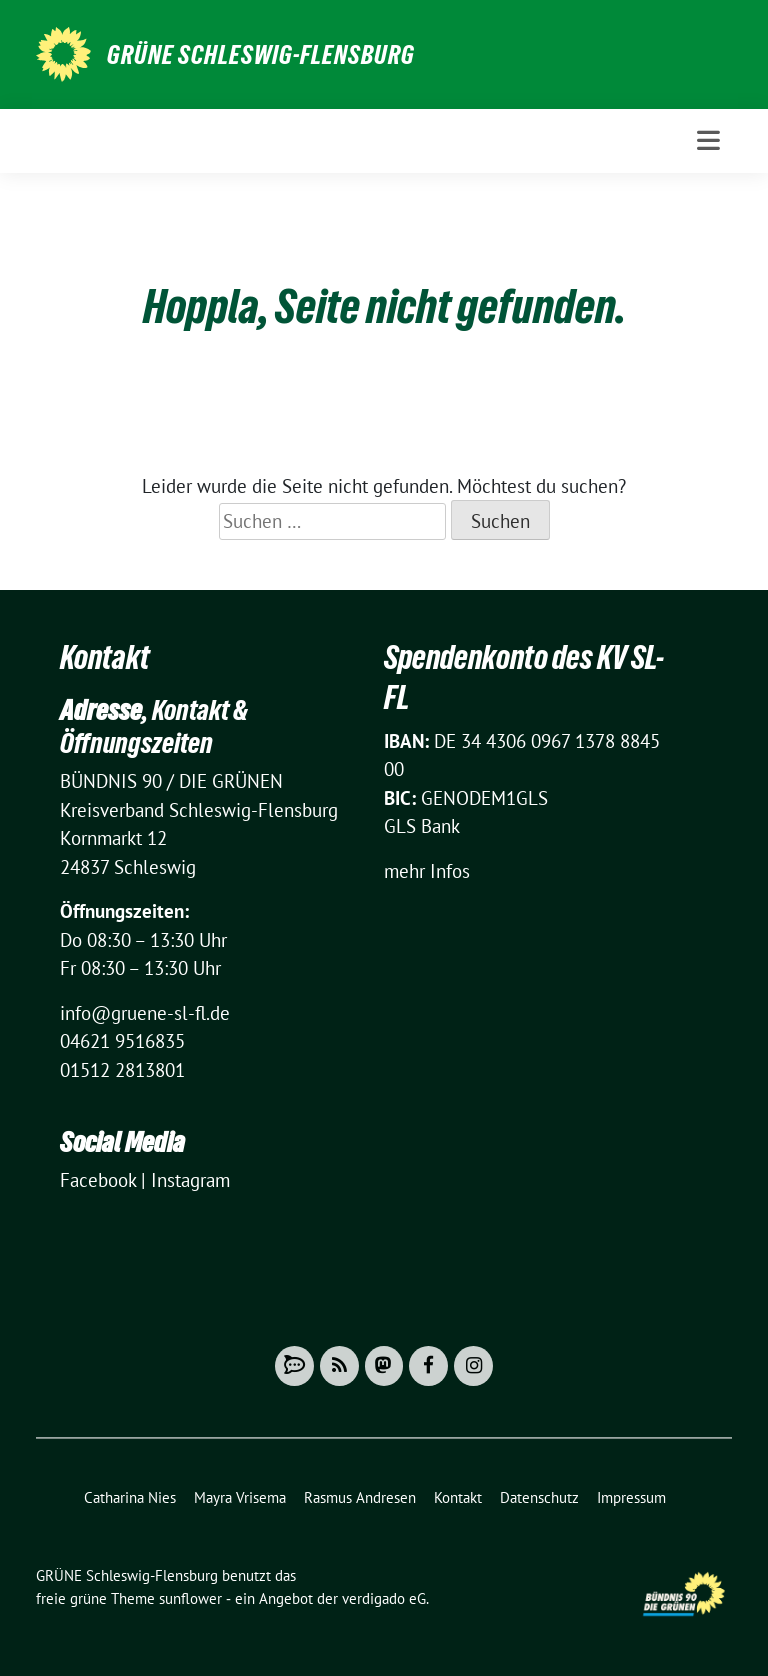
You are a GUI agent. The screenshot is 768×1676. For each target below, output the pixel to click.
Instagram (190, 1180)
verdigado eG (384, 1598)
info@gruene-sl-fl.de (145, 1013)
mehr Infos (427, 871)
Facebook (98, 1180)
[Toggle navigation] (708, 140)
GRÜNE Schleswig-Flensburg (261, 55)
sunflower (190, 1598)
